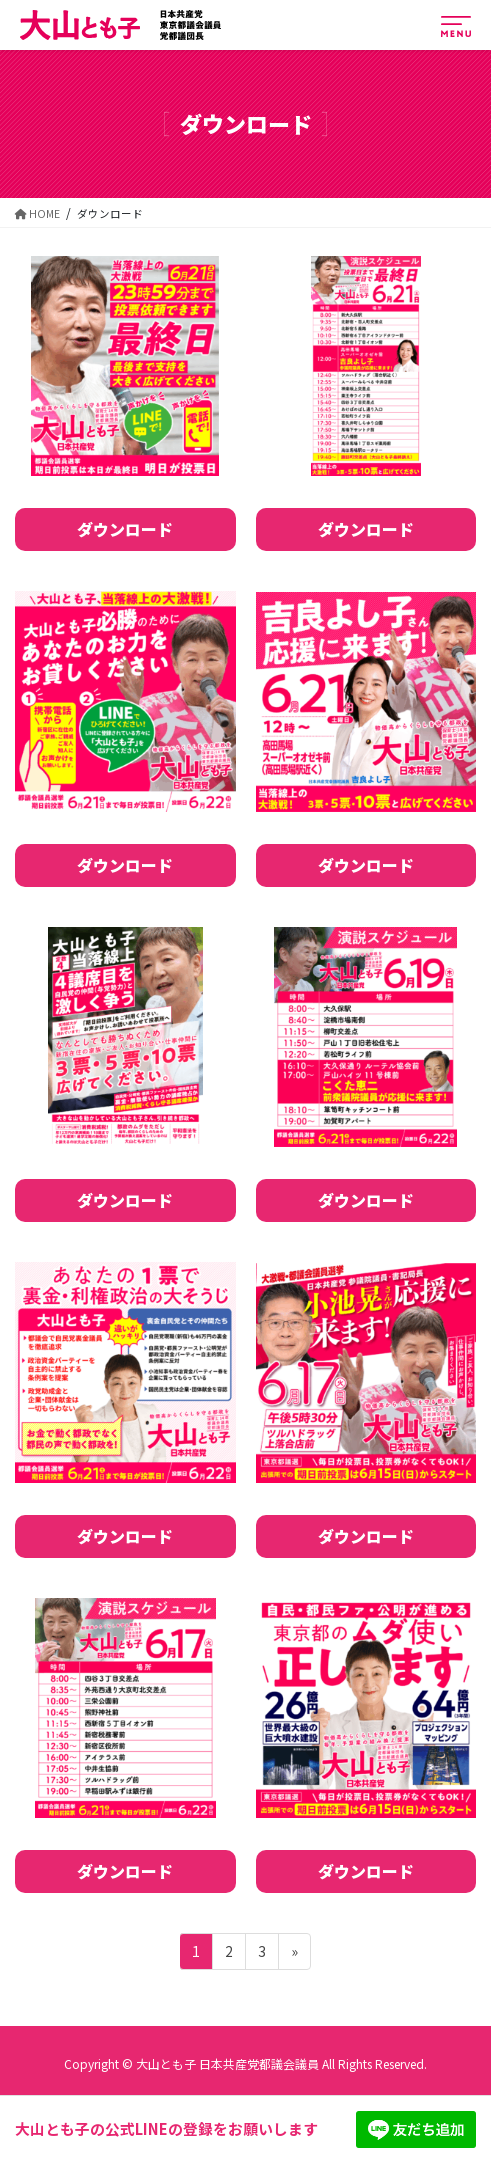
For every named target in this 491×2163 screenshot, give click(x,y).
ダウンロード (125, 529)
